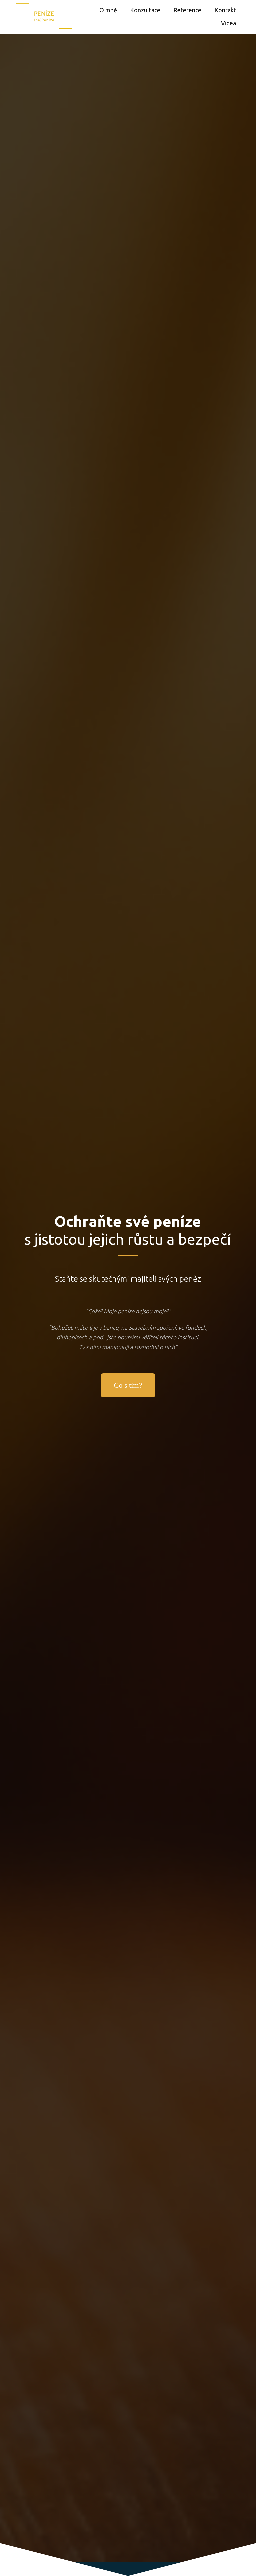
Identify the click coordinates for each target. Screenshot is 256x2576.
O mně (108, 10)
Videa (228, 23)
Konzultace (145, 10)
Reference (187, 10)
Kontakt (225, 10)
